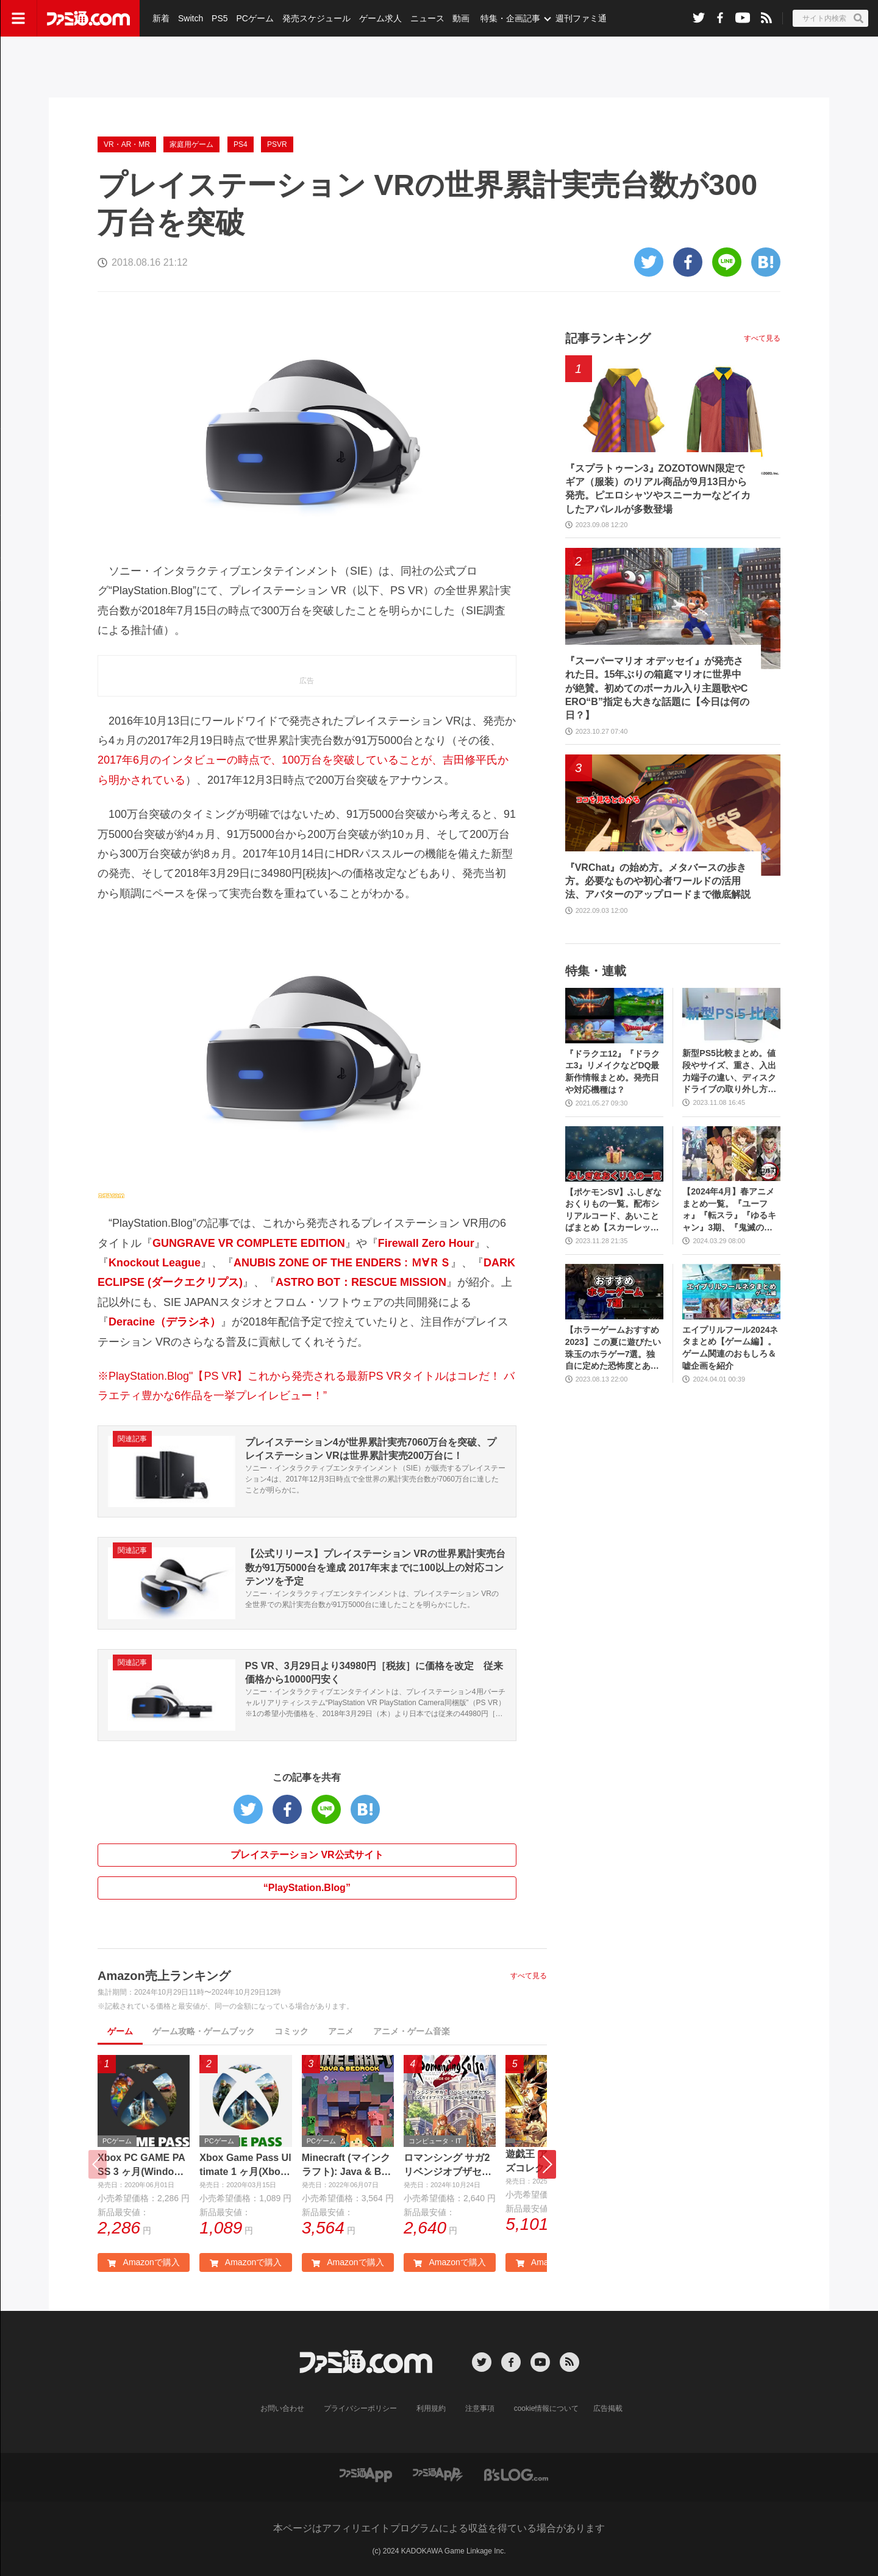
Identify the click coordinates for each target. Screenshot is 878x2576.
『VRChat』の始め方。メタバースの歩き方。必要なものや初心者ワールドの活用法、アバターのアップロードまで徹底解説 (658, 881)
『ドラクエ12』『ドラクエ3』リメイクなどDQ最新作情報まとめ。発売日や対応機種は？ (612, 1072)
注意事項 (479, 2408)
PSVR (277, 144)
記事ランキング (608, 338)
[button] (547, 2164)
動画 (460, 18)
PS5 (219, 18)
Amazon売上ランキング (164, 1975)
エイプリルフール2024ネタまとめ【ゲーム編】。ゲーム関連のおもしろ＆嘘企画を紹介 (730, 1348)
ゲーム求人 (380, 18)
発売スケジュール (316, 18)
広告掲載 (608, 2408)
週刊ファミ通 (581, 18)
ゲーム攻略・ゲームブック (203, 2031)
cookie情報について (546, 2408)
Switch (190, 18)
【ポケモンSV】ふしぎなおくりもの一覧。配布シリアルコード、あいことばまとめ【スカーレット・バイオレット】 (613, 1210)
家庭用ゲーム (191, 144)
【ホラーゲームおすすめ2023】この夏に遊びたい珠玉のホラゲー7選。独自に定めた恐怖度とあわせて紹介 (613, 1348)
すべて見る (528, 1975)
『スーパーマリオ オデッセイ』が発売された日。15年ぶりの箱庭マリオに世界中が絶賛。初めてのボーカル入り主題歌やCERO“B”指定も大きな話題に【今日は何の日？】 (657, 688)
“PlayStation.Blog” (307, 1887)
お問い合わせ (282, 2408)
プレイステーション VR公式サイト (307, 1855)
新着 (161, 18)
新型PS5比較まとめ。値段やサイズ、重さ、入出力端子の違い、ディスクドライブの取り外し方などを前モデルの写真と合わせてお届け (729, 1071)
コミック (291, 2031)
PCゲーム (254, 18)
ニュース (427, 18)
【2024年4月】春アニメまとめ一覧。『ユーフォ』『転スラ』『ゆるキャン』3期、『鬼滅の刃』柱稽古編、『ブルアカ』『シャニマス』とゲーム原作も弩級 (729, 1210)
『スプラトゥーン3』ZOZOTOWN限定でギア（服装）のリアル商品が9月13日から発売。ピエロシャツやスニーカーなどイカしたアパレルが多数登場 (658, 488)
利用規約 (431, 2408)
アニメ (341, 2031)
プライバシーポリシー (360, 2408)
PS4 (241, 144)
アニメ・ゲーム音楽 (411, 2031)
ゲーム (120, 2031)
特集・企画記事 (510, 18)
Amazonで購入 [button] (143, 2262)
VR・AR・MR (127, 144)
